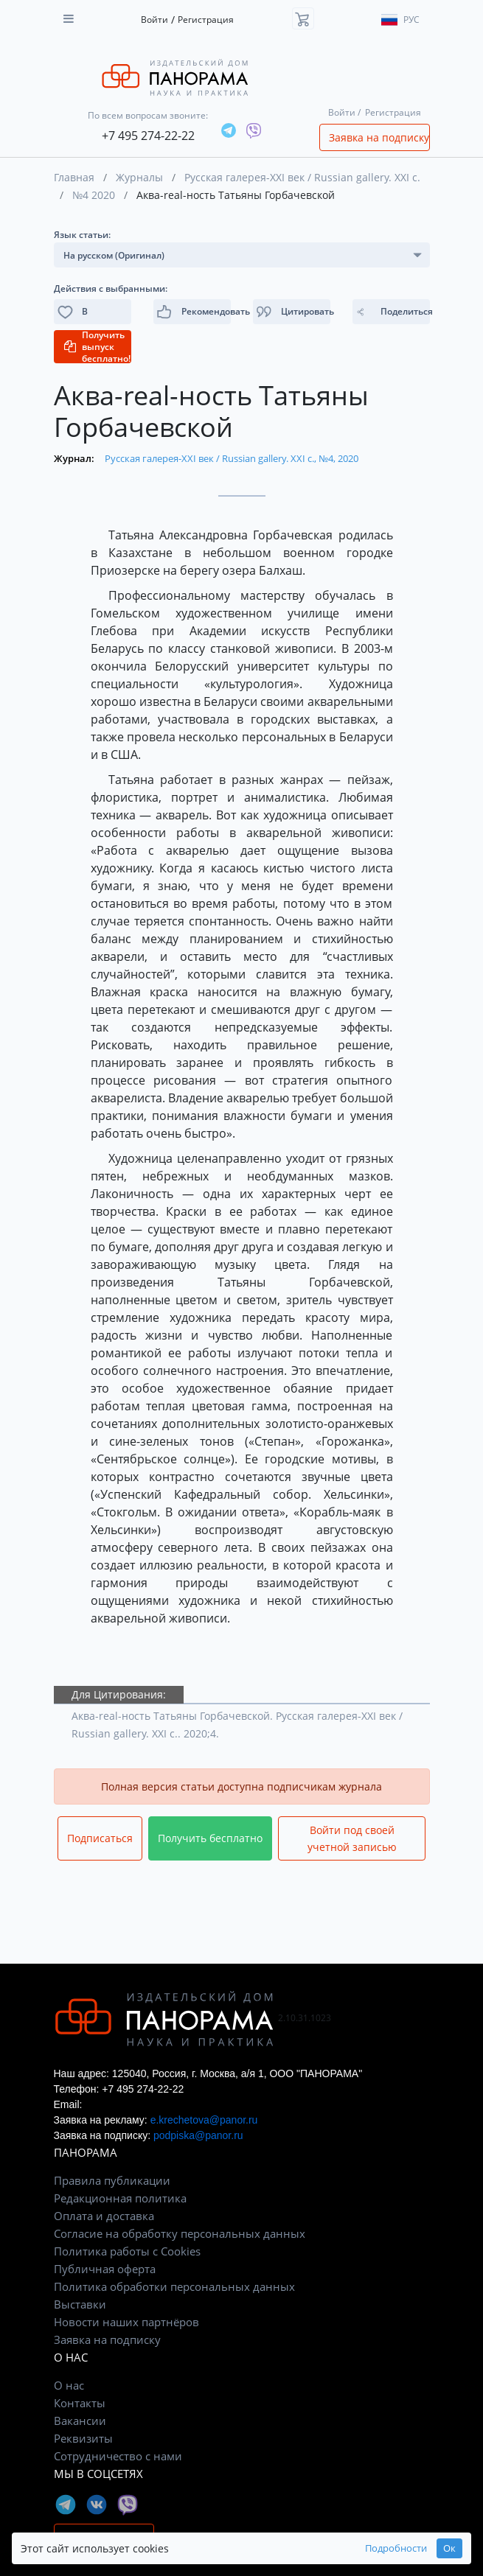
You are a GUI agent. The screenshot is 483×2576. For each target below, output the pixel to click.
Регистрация (206, 19)
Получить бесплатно (210, 1838)
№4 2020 (93, 195)
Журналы (139, 177)
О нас (69, 2385)
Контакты (79, 2402)
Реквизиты (83, 2438)
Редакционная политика (120, 2198)
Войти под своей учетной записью (352, 1838)
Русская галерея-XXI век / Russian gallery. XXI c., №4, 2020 (231, 458)
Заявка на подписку (379, 137)
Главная (74, 177)
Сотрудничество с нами (118, 2456)
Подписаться (100, 1838)
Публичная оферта (105, 2268)
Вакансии (80, 2420)
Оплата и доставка (104, 2215)
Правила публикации (112, 2180)
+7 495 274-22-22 (148, 135)
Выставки (80, 2304)
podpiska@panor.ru (198, 2135)
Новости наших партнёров (126, 2321)
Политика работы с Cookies (127, 2251)
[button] (291, 311)
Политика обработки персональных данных (174, 2286)
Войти (154, 19)
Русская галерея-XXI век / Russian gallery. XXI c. (302, 177)
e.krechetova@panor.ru (204, 2120)
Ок (449, 2548)
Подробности (396, 2548)
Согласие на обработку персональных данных (179, 2233)
